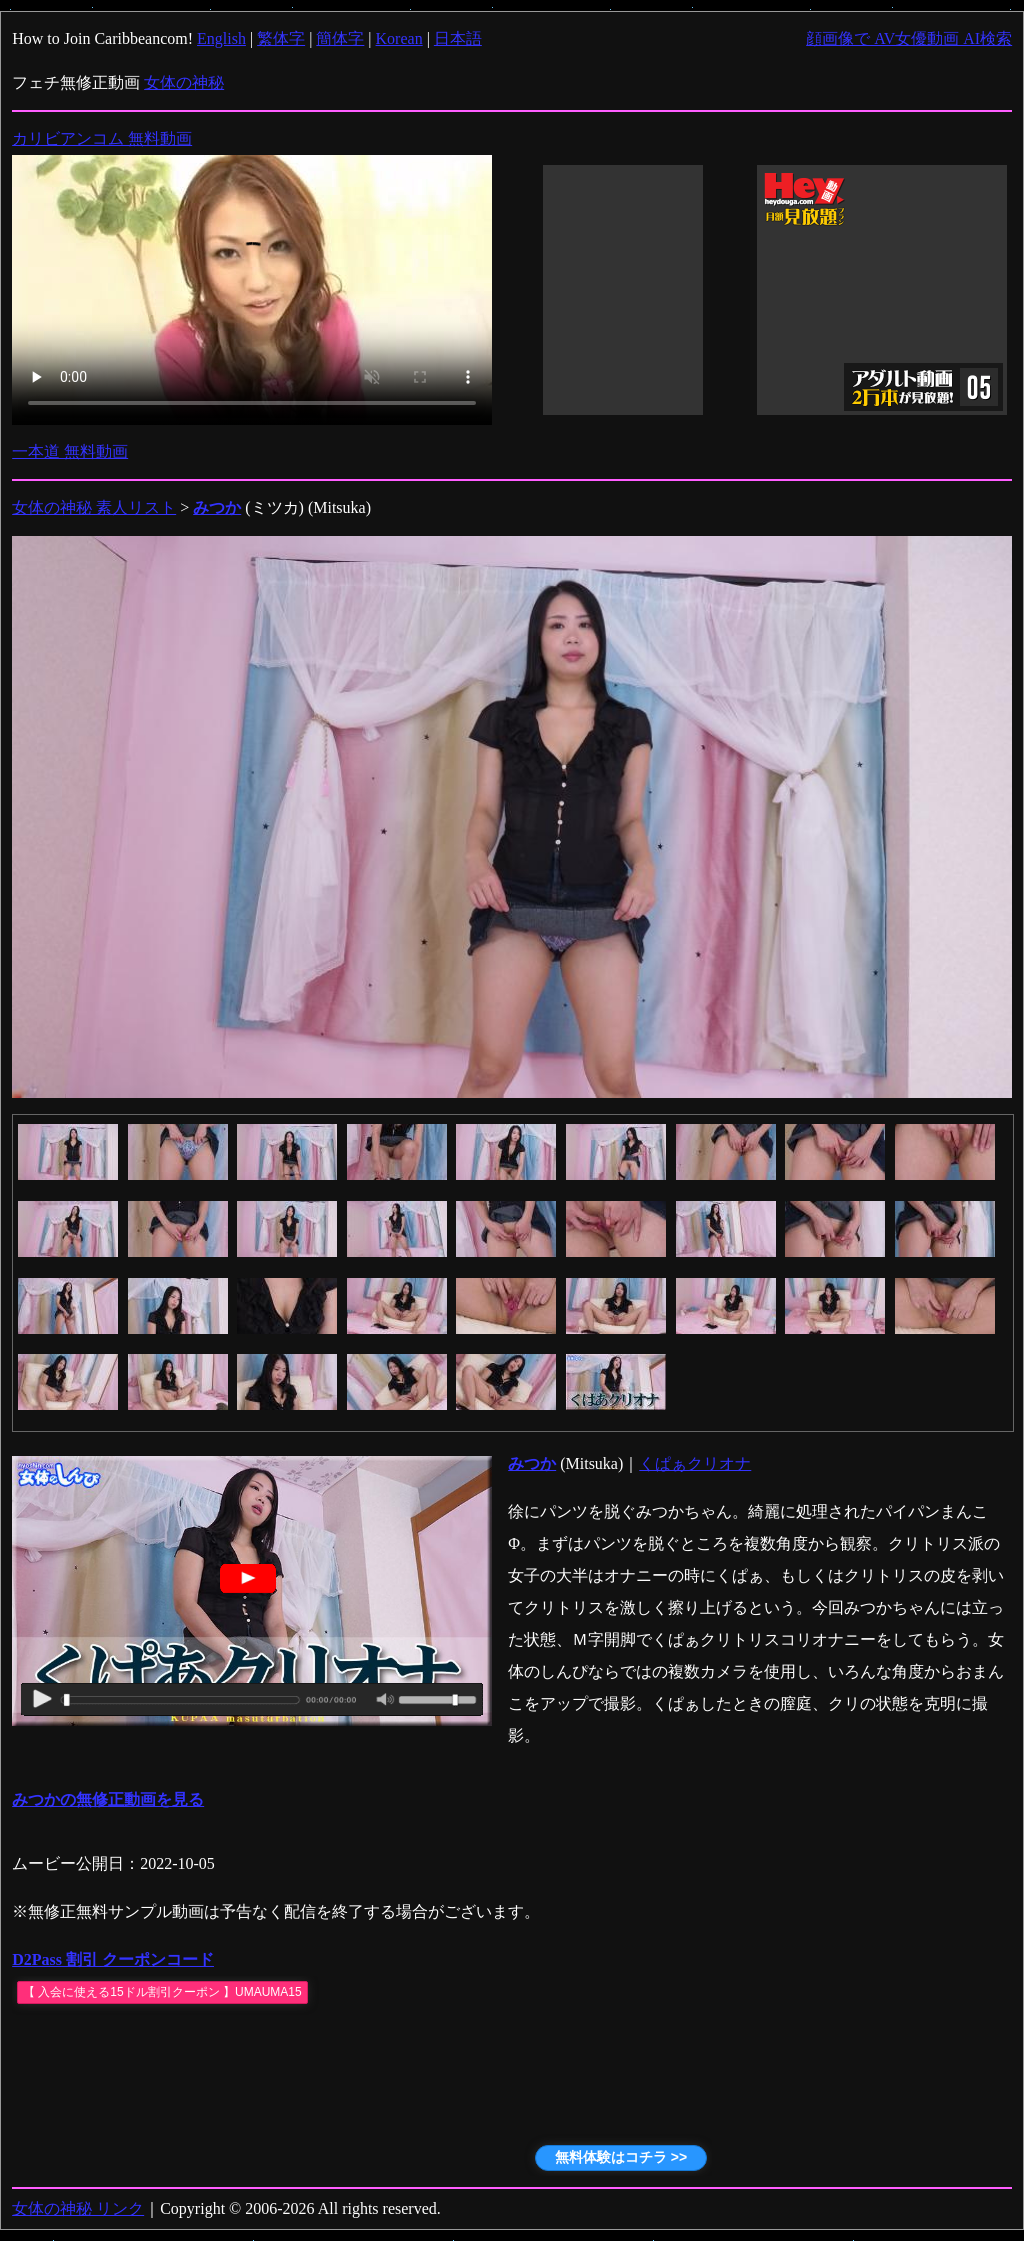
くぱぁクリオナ (695, 1463)
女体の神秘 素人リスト (94, 507)
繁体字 (281, 38)
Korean (399, 38)
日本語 (458, 38)
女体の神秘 (184, 82)
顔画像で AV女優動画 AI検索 (909, 38)
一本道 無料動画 (70, 451)
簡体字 (340, 38)
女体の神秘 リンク (78, 2208)
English (221, 38)
